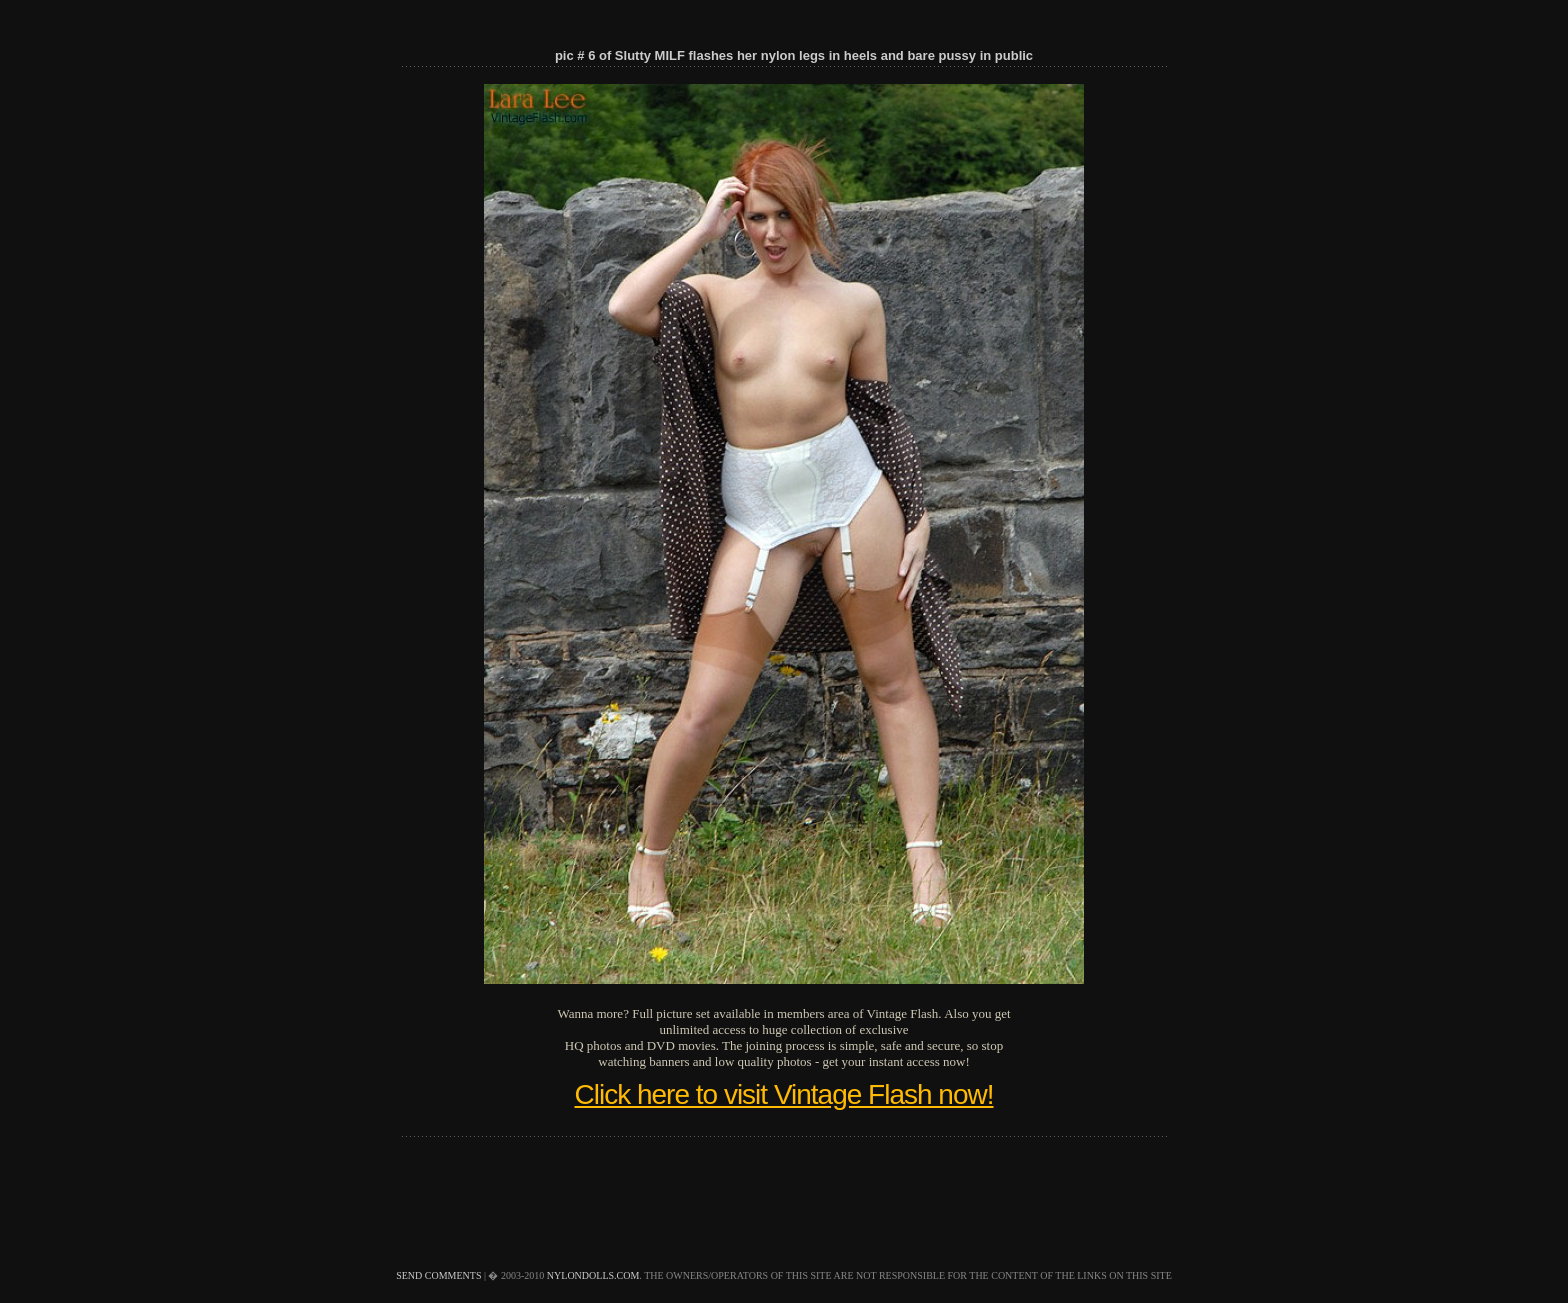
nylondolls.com (593, 1275)
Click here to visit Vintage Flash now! (783, 1094)
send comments (438, 1275)
